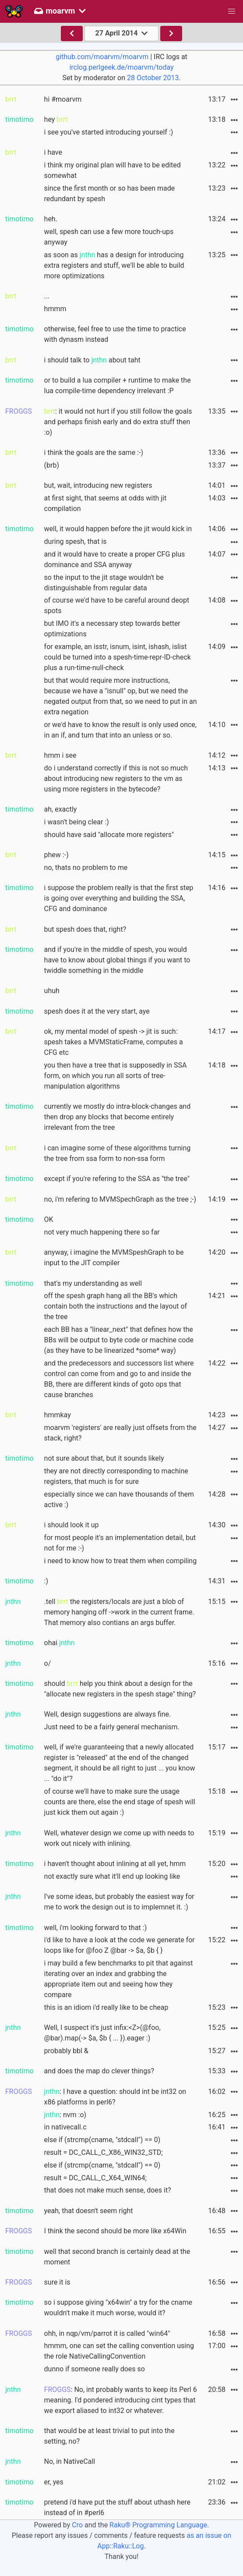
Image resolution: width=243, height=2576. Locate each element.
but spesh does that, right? (85, 929)
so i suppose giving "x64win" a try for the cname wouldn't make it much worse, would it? (118, 2307)
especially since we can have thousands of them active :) (119, 1499)
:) (46, 1581)
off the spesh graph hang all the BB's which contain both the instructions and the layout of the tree (115, 1306)
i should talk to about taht (92, 360)
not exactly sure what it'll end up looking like (112, 1876)
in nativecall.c (65, 2127)
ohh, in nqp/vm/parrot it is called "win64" (107, 2333)
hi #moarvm (63, 99)
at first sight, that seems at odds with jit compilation (105, 503)
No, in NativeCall (69, 2461)
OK (48, 1219)
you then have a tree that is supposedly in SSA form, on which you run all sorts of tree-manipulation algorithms (115, 1075)
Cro (77, 2525)
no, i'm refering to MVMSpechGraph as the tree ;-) (120, 1199)
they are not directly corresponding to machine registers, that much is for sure (116, 1476)
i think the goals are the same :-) (93, 452)
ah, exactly (60, 809)
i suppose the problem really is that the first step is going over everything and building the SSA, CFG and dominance (119, 898)
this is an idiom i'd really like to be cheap (106, 2007)
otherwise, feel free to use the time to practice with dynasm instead (115, 334)
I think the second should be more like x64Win (115, 2231)
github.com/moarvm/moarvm (102, 57)
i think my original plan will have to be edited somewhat (112, 170)
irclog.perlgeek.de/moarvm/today (121, 67)
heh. (50, 219)
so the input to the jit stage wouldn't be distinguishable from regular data (104, 582)
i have (53, 152)
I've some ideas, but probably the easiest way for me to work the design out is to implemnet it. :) (119, 1901)
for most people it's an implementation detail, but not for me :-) (120, 1542)
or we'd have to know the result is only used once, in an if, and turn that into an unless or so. (120, 729)
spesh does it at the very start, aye (97, 1011)
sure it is (57, 2282)
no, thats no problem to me (86, 867)
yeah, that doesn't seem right (88, 2211)
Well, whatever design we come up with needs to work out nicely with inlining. (119, 1838)
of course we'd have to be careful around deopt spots (117, 605)
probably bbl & (66, 2051)
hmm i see (60, 755)
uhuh (52, 990)
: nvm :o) (65, 2115)
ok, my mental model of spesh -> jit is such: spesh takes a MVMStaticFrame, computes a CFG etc (113, 1042)
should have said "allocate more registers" (109, 834)
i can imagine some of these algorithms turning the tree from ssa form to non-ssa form (117, 1153)
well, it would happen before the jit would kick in (118, 529)
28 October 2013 (153, 78)
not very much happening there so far (102, 1232)
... (47, 296)
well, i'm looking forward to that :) (95, 1927)
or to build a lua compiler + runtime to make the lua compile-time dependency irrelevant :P (117, 385)
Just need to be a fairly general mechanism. (112, 1727)
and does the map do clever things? (99, 2071)
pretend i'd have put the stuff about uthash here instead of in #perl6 (117, 2507)
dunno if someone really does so (94, 2369)
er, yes (53, 2482)
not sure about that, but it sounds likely (104, 1458)
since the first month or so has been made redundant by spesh (109, 193)
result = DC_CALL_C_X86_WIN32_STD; (103, 2152)
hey (56, 119)
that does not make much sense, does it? (107, 2190)
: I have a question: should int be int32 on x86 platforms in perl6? (115, 2096)
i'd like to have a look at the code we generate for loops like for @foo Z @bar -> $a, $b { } (119, 1945)
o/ (47, 1663)
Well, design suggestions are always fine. (107, 1714)
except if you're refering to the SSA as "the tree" (117, 1178)
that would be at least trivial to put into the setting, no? (109, 2436)
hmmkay (57, 1415)
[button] (231, 11)
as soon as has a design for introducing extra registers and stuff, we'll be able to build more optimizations (114, 265)
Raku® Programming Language (158, 2525)
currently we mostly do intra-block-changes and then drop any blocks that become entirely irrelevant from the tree (117, 1117)
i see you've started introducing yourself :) (108, 132)
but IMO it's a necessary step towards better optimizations (112, 628)
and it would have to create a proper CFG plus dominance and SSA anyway (114, 559)
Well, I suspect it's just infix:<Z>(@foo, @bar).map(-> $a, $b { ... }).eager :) (102, 2032)
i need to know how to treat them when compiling (120, 1561)
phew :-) (56, 855)
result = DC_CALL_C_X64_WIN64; (95, 2178)
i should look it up (71, 1525)
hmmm (55, 309)
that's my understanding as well (93, 1283)
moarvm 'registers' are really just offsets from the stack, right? (120, 1432)
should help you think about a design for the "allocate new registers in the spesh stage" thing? (120, 1688)
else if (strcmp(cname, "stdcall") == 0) (102, 2140)
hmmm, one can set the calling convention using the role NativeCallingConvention (119, 2351)
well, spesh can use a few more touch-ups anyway (109, 236)
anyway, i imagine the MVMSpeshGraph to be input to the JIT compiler (114, 1257)
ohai (59, 1643)
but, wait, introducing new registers (98, 485)
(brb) (51, 465)
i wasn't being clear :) (76, 822)
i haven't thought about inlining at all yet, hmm (115, 1863)
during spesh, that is (75, 541)
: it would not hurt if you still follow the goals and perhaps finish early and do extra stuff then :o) (118, 421)
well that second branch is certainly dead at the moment (117, 2256)
